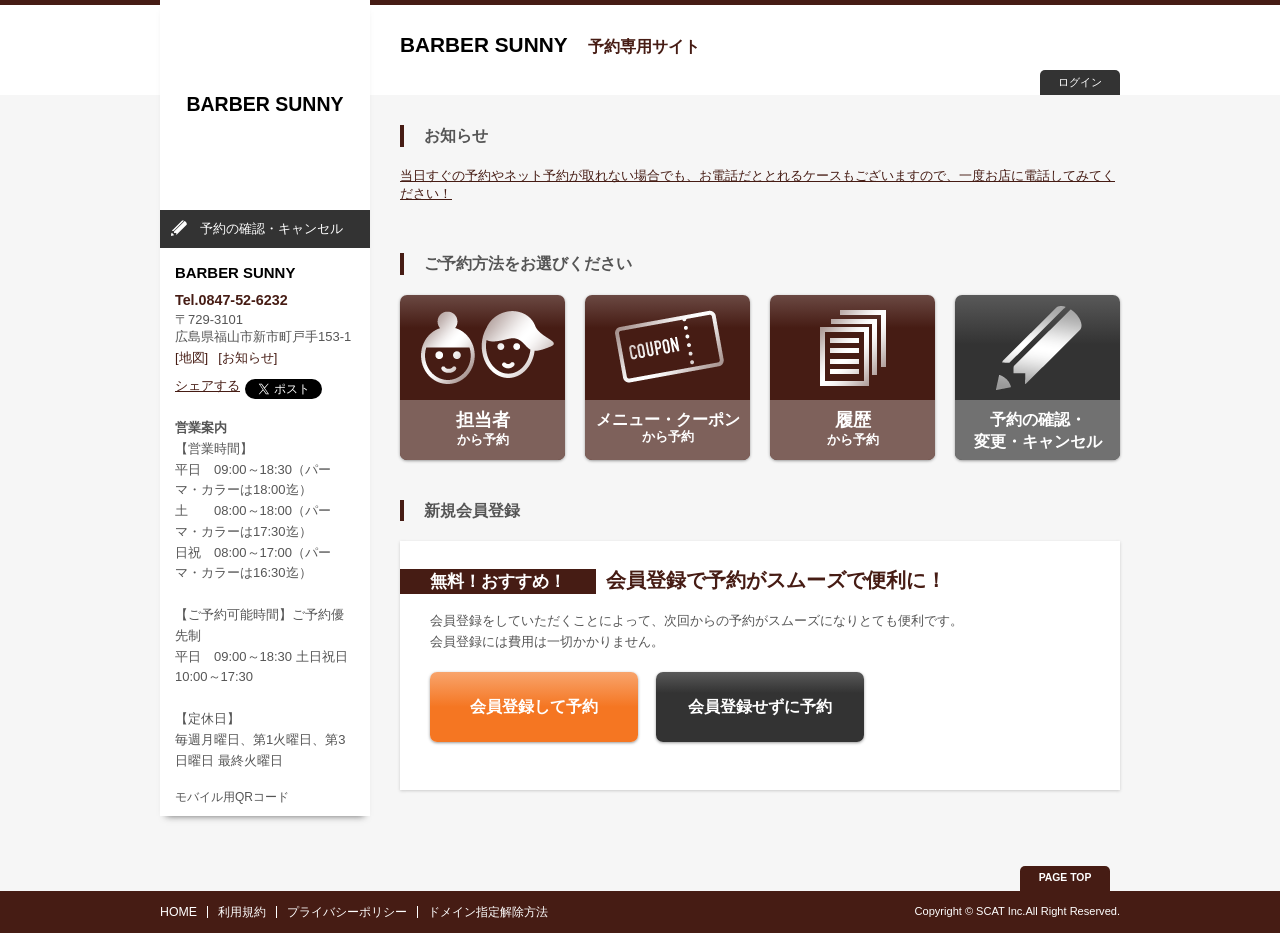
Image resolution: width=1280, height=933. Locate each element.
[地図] (191, 357)
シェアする (207, 385)
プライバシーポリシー (347, 912)
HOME (178, 912)
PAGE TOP (1065, 877)
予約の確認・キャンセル (271, 228)
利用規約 (242, 912)
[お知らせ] (247, 357)
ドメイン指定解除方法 (488, 912)
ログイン (1080, 82)
